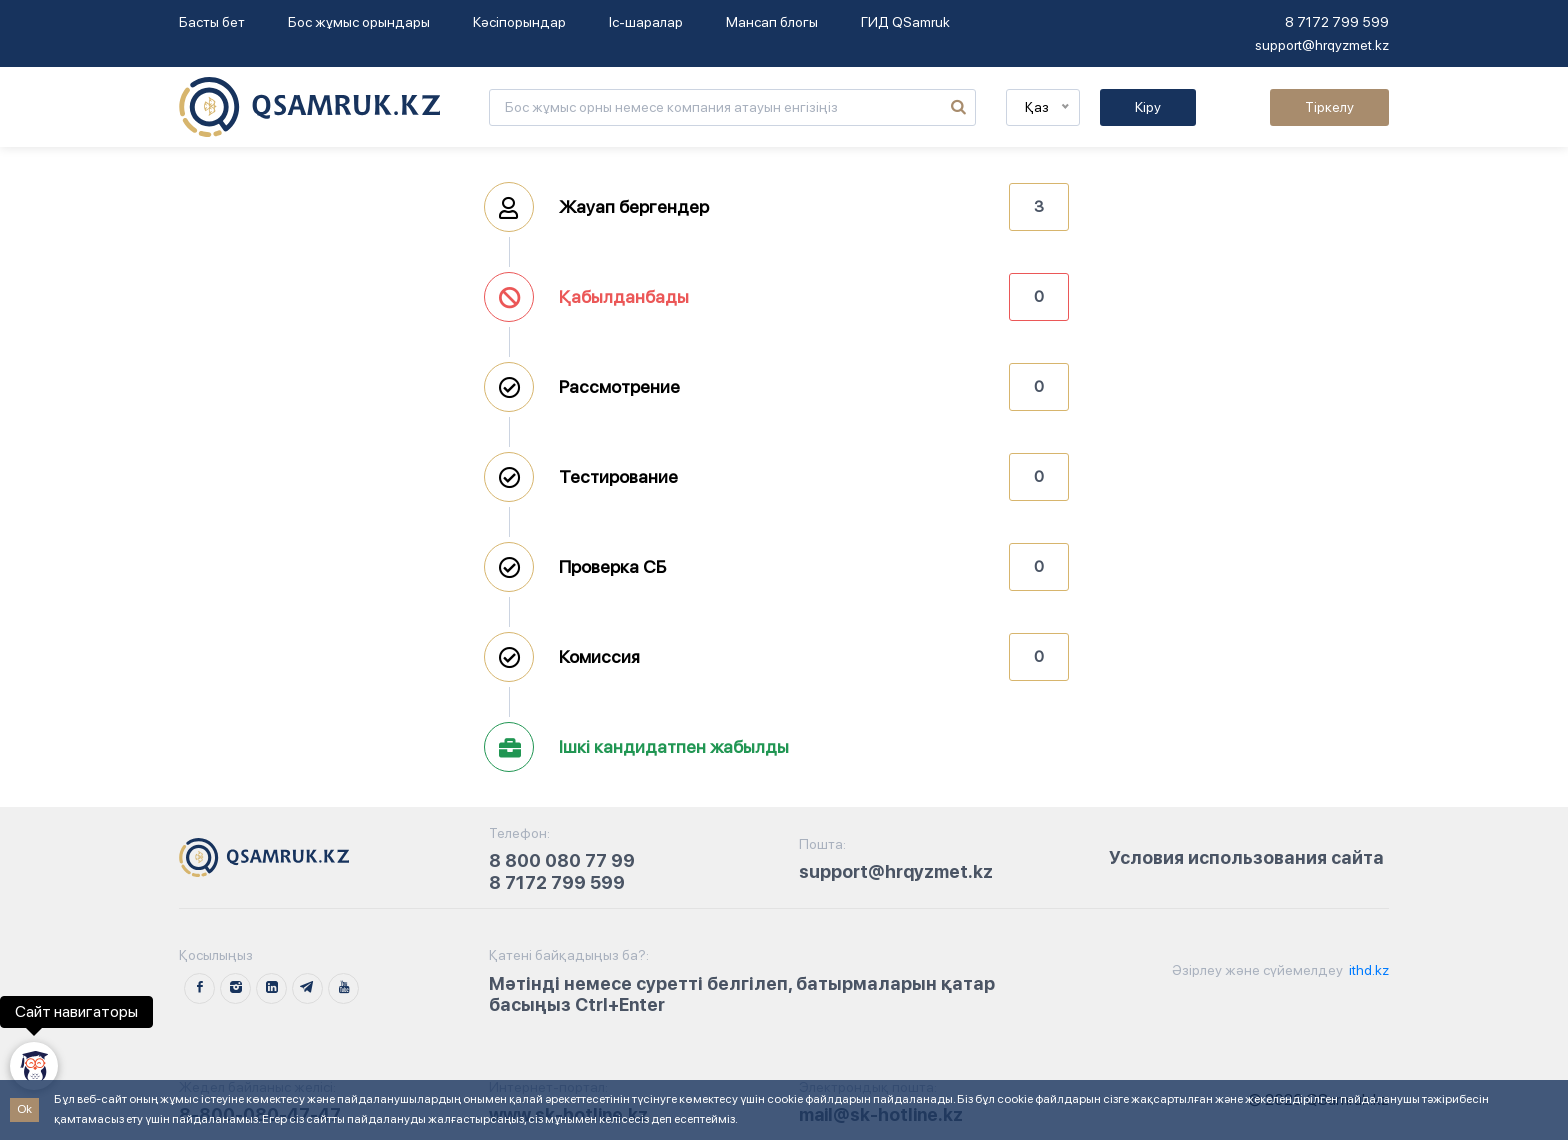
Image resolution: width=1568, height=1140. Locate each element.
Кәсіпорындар (519, 22)
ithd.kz (1367, 970)
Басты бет (212, 22)
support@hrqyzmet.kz (1322, 45)
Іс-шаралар (646, 22)
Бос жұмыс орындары (359, 22)
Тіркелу (1329, 107)
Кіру (1148, 107)
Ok (24, 1109)
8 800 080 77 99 (562, 860)
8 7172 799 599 (1337, 22)
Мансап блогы (772, 22)
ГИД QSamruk (905, 22)
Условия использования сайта (1246, 857)
